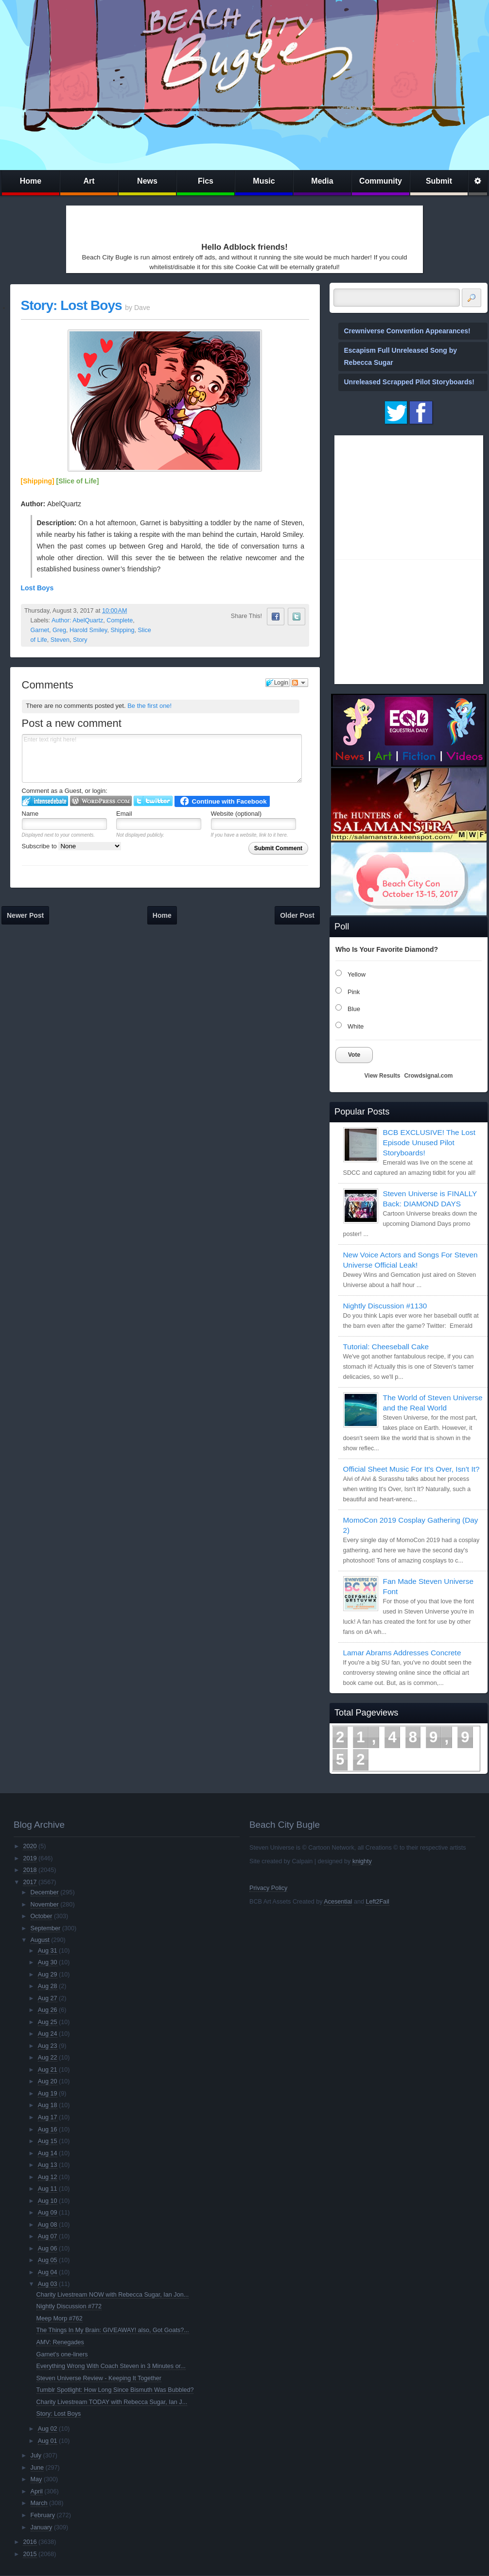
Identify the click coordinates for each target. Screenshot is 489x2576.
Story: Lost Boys (71, 305)
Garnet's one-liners (62, 2354)
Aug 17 (47, 2117)
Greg (59, 630)
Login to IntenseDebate (45, 801)
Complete (119, 620)
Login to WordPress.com (101, 801)
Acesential (338, 1901)
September (46, 1928)
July (36, 2455)
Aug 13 (47, 2165)
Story (80, 639)
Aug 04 (47, 2272)
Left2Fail (377, 1901)
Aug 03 (47, 2284)
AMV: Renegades (60, 2342)
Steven (60, 639)
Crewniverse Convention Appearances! (407, 331)
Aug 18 (47, 2105)
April (37, 2491)
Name (30, 813)
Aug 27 (47, 1998)
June (37, 2467)
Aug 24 (47, 2033)
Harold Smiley (88, 630)
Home (30, 181)
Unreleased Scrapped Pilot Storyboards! (409, 382)
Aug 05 (47, 2260)
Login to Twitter (153, 801)
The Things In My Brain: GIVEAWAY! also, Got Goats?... (112, 2330)
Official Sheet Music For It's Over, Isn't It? (411, 1469)
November (45, 1904)
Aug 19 (47, 2093)
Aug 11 (47, 2188)
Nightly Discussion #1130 (385, 1306)
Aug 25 (47, 2022)
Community (380, 181)
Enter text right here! (162, 758)
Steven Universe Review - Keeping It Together (98, 2378)
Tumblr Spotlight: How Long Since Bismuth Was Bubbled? (115, 2390)
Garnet (40, 630)
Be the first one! (149, 705)
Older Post (297, 915)
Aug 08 (47, 2224)
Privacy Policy (268, 1888)
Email (124, 813)
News (147, 181)
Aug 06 (47, 2248)
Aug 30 (47, 1962)
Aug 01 (47, 2441)
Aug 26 (47, 2010)
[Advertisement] (134, 221)
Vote (354, 1054)
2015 (29, 2554)
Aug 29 (47, 1974)
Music (264, 181)
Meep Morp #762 (59, 2318)
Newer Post (25, 915)
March (39, 2503)
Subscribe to (72, 846)
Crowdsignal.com (428, 1075)
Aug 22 (47, 2057)
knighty (362, 1861)
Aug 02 (47, 2428)
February (43, 2515)
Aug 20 (47, 2081)
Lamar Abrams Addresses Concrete (402, 1653)
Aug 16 (47, 2129)
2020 (29, 1846)
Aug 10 (47, 2201)
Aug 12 (47, 2177)
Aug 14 (47, 2153)
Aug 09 (47, 2212)
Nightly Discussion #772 (69, 2306)
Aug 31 (47, 1950)
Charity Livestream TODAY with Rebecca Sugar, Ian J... (112, 2402)
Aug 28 (47, 1986)
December (45, 1892)
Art (88, 181)
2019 (29, 1858)
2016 (29, 2542)
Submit (439, 181)
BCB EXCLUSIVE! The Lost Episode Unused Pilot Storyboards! (429, 1142)
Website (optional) (236, 813)
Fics (205, 181)
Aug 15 (47, 2141)
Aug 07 (47, 2236)
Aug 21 (47, 2069)
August (40, 1940)
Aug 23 (47, 2046)
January (41, 2527)
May (36, 2479)
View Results (383, 1075)
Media (322, 181)
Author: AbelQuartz (77, 620)
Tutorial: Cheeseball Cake (386, 1346)
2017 (29, 1882)
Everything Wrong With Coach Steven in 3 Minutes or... (111, 2366)
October (41, 1916)
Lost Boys (37, 588)
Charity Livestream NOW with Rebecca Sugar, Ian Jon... (112, 2294)
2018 (29, 1870)
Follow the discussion (299, 682)
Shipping (122, 630)
